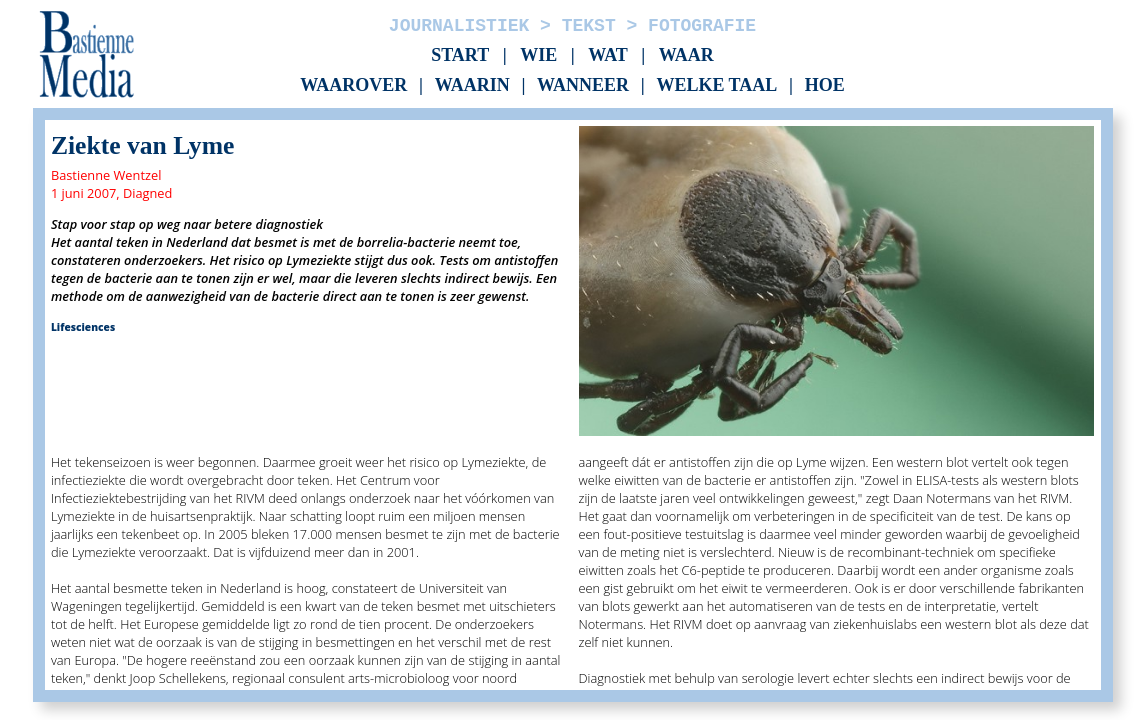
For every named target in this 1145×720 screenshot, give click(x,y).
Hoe (825, 86)
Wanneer (583, 86)
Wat (608, 55)
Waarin (472, 86)
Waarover (353, 86)
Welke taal (716, 86)
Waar (686, 55)
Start (460, 55)
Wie (538, 55)
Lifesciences (83, 327)
